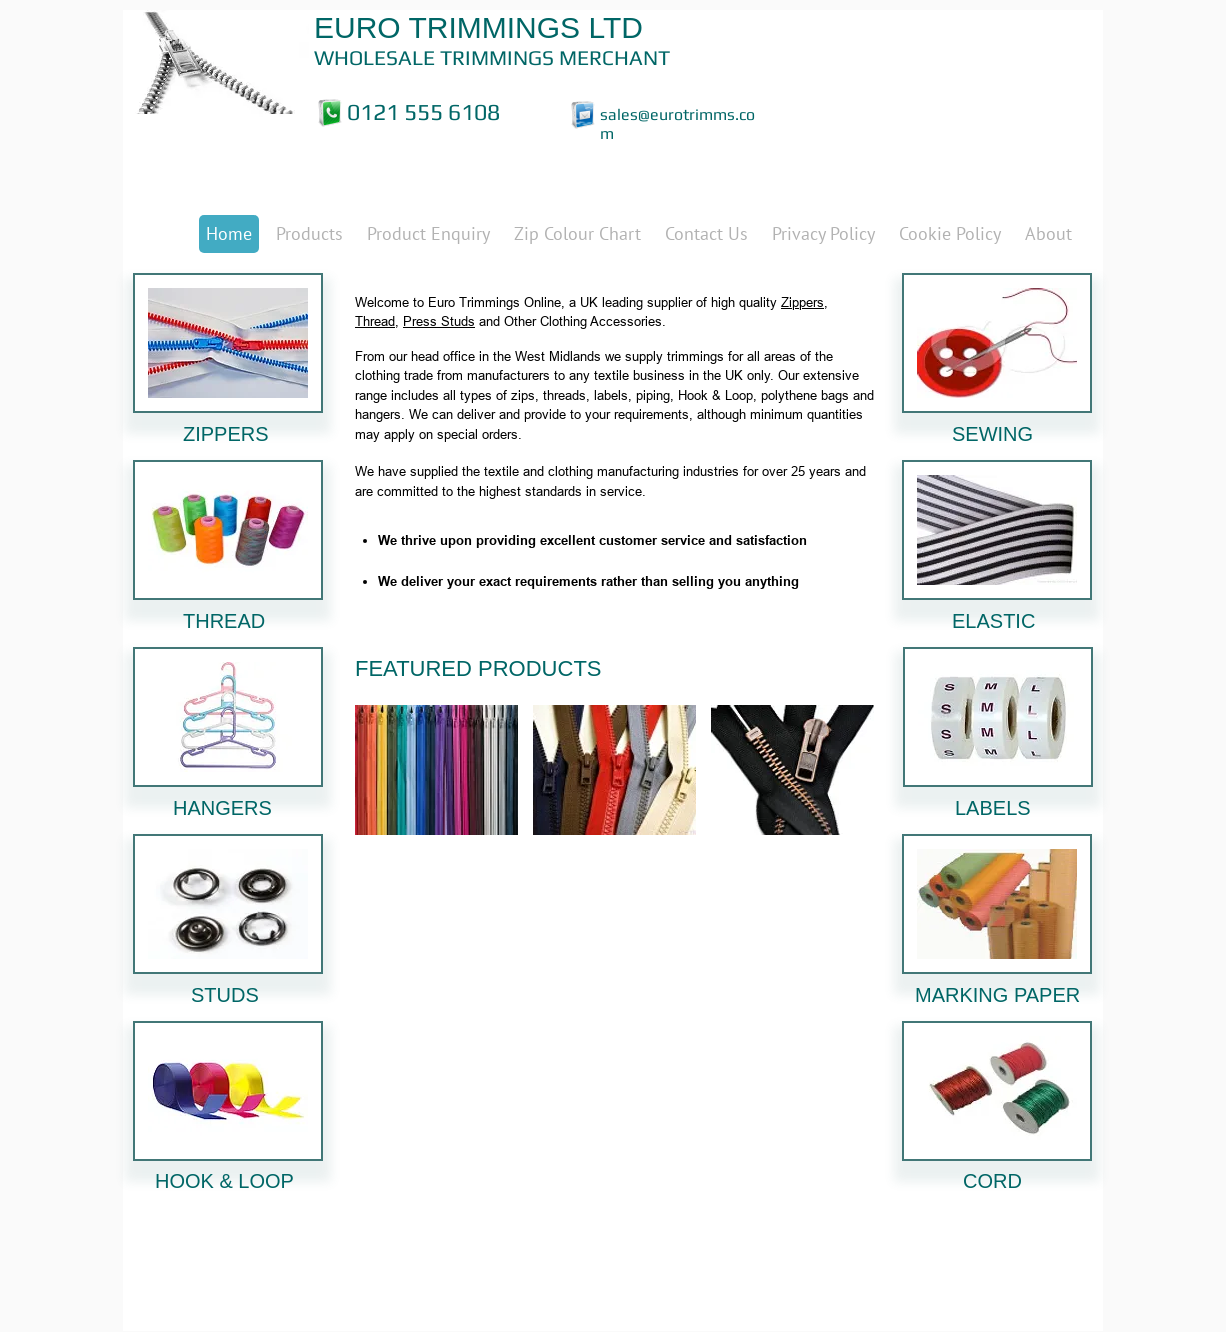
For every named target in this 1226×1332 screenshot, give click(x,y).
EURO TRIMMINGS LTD (478, 27)
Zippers (802, 302)
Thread (375, 321)
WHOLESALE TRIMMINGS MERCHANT (492, 57)
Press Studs (439, 321)
